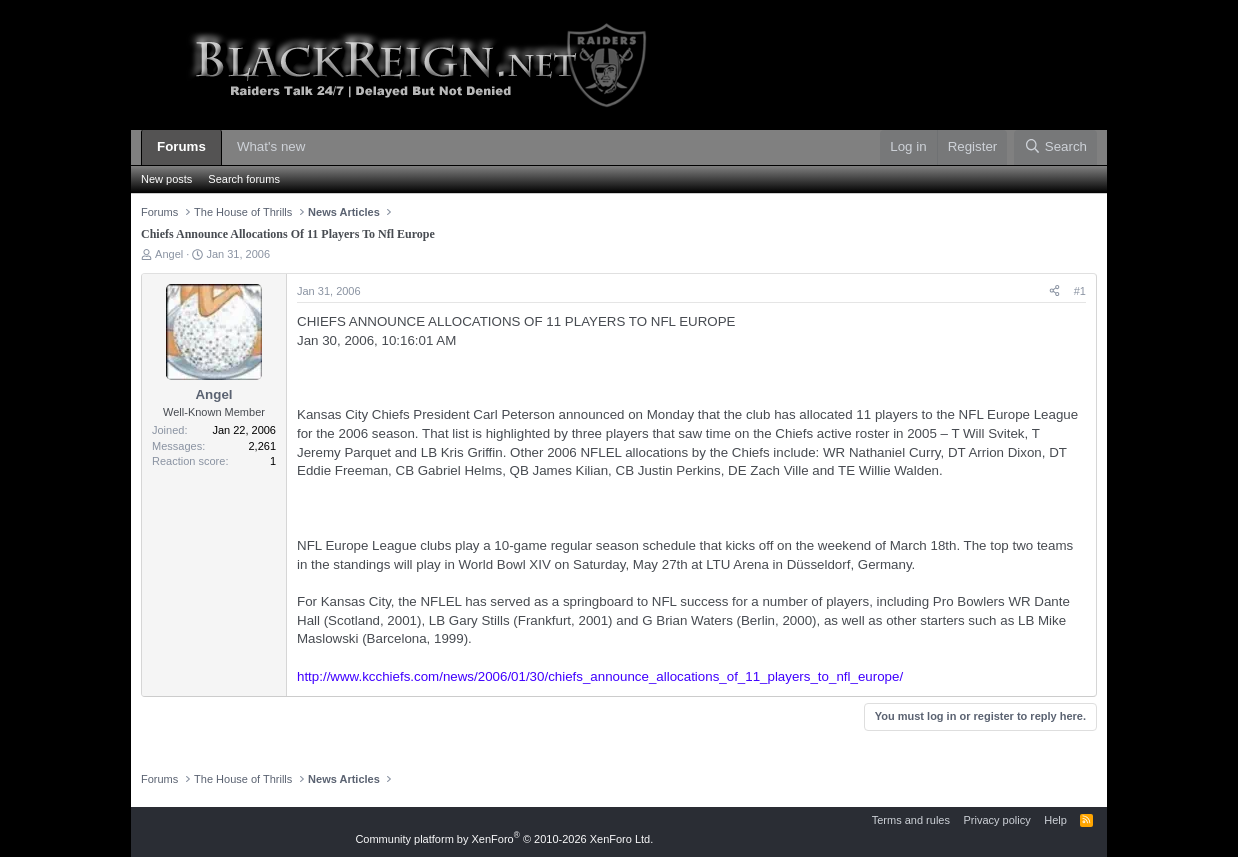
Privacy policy (996, 820)
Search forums (244, 179)
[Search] (1055, 147)
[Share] (1054, 291)
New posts (166, 179)
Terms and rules (911, 820)
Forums (181, 146)
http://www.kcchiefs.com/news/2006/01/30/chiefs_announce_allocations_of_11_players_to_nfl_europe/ (600, 676)
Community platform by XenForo (504, 839)
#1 (1080, 291)
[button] (320, 147)
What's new (271, 146)
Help (1055, 820)
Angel (169, 254)
